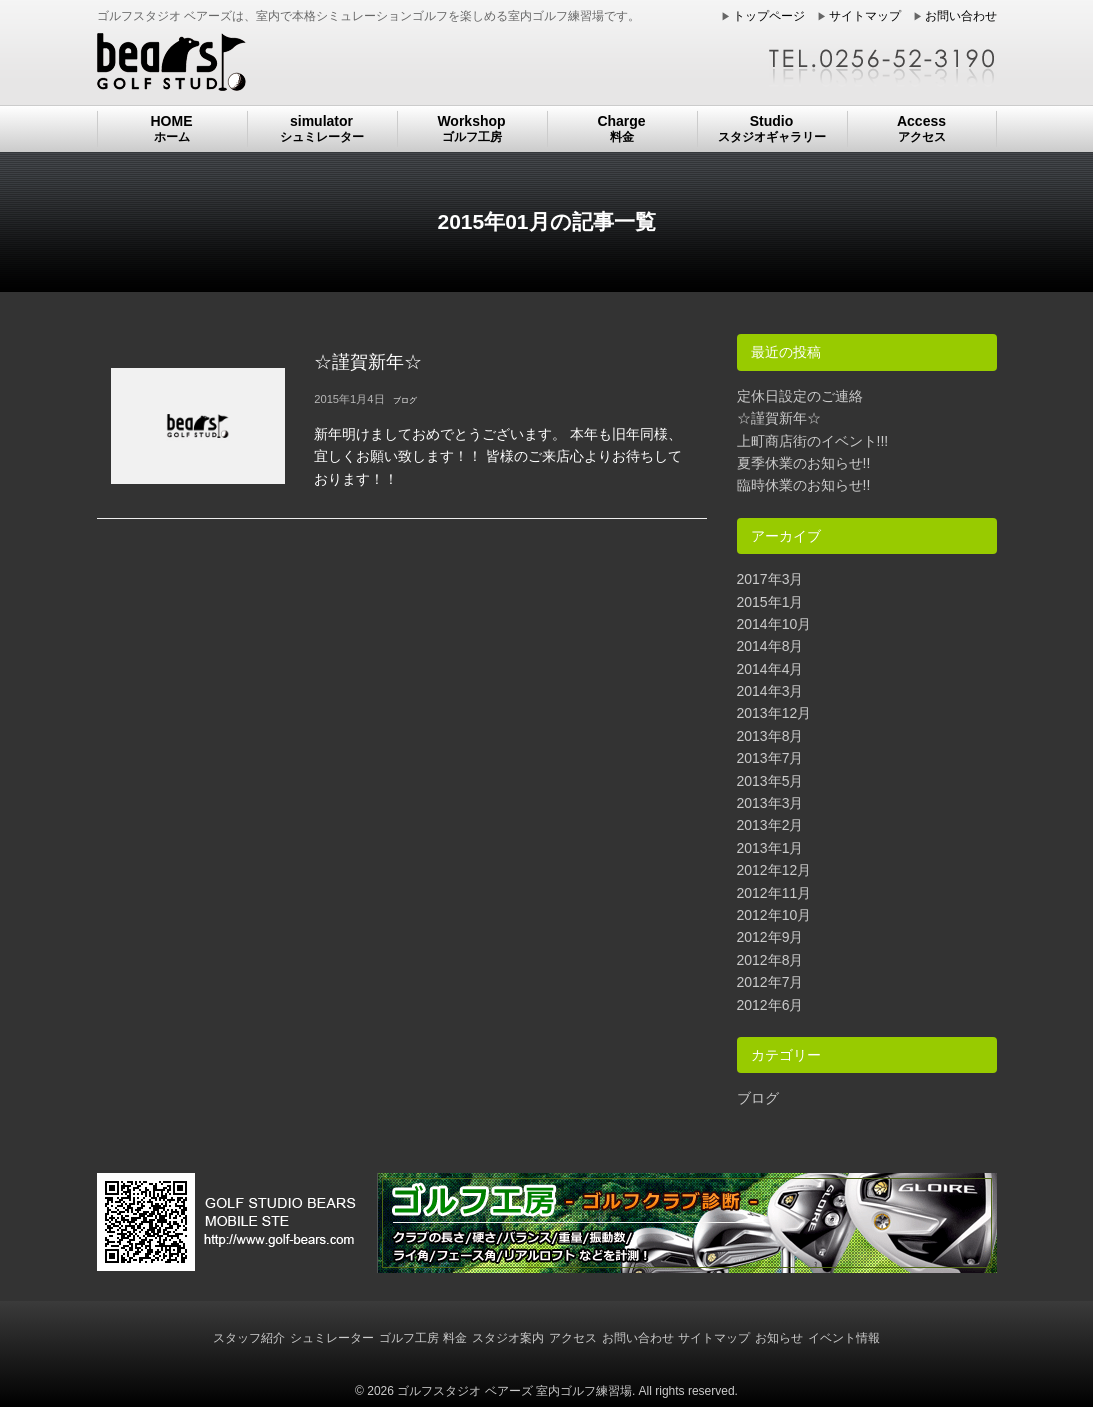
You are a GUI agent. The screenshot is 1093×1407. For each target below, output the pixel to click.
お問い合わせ (961, 16)
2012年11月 (774, 893)
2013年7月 (770, 758)
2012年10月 (774, 915)
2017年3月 (770, 579)
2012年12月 (774, 870)
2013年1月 (770, 848)
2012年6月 (770, 1005)
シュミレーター (332, 1338)
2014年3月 (770, 691)
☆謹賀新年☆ (779, 418)
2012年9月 (770, 937)
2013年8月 (770, 736)
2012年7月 (770, 982)
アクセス (573, 1338)
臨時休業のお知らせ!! (804, 485)
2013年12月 (774, 713)
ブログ (758, 1098)
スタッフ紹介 (249, 1338)
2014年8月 (770, 646)
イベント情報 (844, 1338)
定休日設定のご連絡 (800, 396)
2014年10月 (774, 624)
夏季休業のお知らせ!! (804, 463)
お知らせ (779, 1338)
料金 (455, 1338)
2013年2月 (770, 825)
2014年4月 (770, 669)
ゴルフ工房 (409, 1338)
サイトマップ (865, 16)
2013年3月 (770, 803)
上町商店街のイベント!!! (813, 441)
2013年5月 (770, 781)
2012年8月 (770, 960)
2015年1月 (770, 602)
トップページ (769, 16)
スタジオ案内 (508, 1338)
